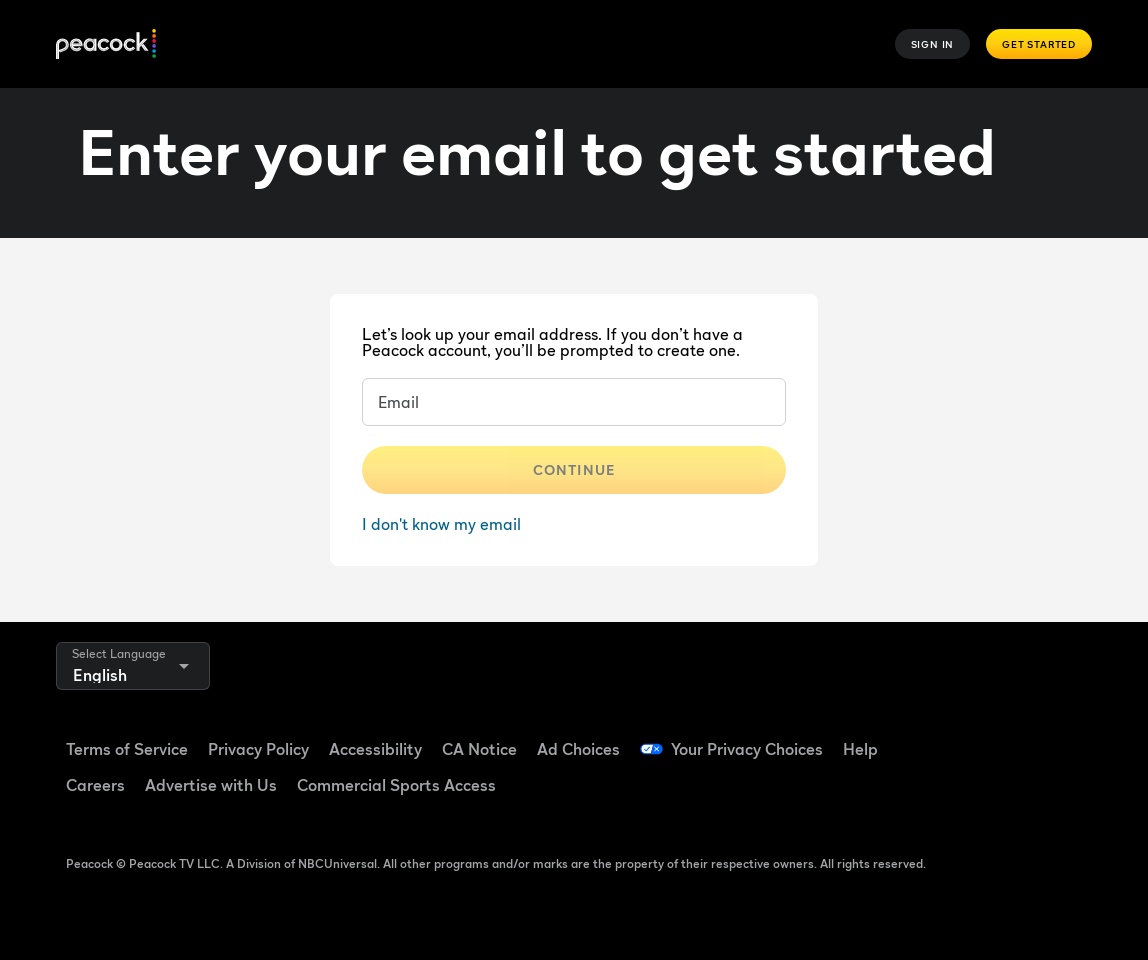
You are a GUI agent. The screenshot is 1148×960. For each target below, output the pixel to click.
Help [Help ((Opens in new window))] (860, 749)
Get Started (1039, 44)
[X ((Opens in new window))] (995, 793)
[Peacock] (106, 44)
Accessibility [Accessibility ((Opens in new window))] (375, 749)
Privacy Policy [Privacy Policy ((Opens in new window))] (258, 749)
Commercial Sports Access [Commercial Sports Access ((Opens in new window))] (396, 785)
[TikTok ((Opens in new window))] (995, 736)
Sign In (933, 44)
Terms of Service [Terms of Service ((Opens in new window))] (127, 749)
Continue (574, 469)
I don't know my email (441, 524)
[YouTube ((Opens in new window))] (1047, 736)
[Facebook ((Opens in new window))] (943, 736)
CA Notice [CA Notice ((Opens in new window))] (479, 749)
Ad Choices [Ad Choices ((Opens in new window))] (578, 749)
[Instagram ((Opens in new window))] (943, 793)
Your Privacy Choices (747, 749)
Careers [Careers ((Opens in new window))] (95, 785)
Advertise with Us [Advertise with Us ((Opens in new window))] (211, 785)
